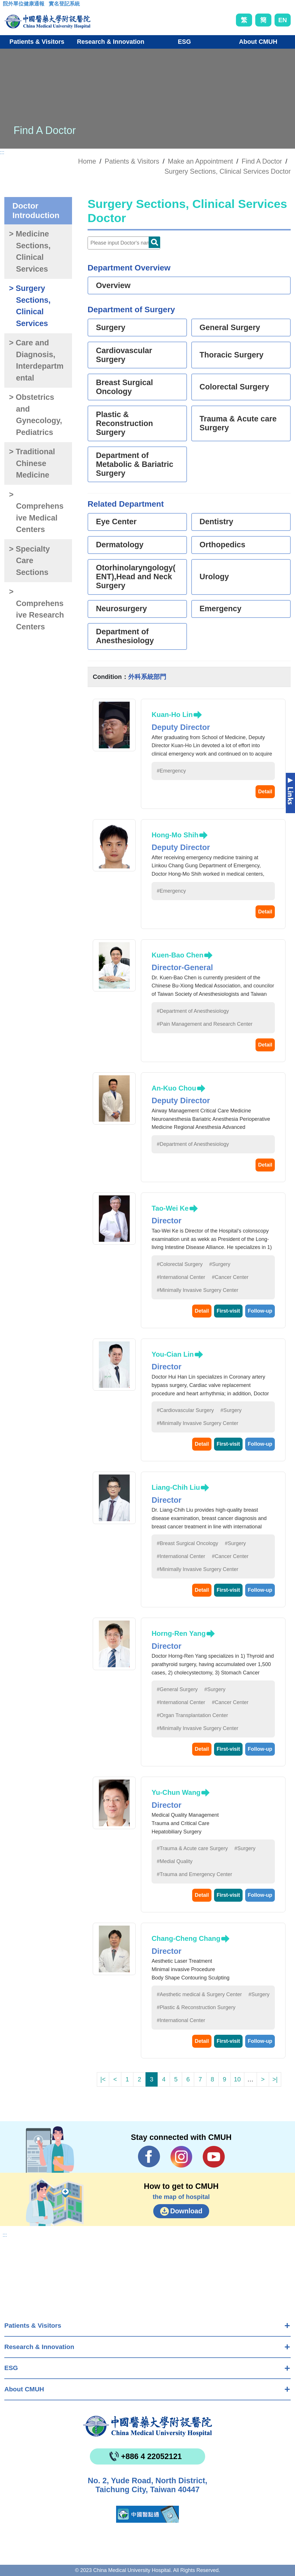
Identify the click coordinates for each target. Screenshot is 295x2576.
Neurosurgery (121, 608)
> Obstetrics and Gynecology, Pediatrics (35, 415)
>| (274, 2079)
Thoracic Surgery (232, 355)
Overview (113, 285)
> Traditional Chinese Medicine (32, 463)
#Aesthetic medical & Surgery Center (199, 1994)
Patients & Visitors (32, 2325)
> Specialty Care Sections (29, 561)
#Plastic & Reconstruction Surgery (196, 2007)
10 (237, 2079)
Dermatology (119, 544)
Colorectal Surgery (234, 387)
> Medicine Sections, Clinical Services (29, 251)
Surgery (110, 327)
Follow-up (260, 1311)
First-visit (228, 1311)
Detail (265, 791)
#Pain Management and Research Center (204, 1024)
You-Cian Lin (173, 1354)
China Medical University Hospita (147, 2426)
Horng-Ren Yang (179, 1633)
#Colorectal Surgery (180, 1264)
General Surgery (230, 327)
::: (7, 5)
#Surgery (219, 1264)
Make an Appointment (200, 161)
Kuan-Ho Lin (172, 714)
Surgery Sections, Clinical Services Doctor (227, 171)
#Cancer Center (230, 1277)
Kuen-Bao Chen (177, 955)
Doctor (154, 242)
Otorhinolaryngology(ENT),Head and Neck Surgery (135, 576)
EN (282, 20)
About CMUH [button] (258, 41)
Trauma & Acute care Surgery (238, 423)
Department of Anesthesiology (125, 636)
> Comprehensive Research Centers (36, 609)
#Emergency (171, 771)
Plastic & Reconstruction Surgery (124, 423)
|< (102, 2079)
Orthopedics (222, 544)
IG (181, 2157)
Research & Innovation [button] (110, 41)
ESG (11, 2367)
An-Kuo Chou (174, 1088)
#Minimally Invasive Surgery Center (197, 1290)
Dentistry (216, 521)
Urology (214, 576)
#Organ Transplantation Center (192, 1715)
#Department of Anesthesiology (193, 1011)
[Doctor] (124, 242)
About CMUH (24, 2389)
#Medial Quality (174, 1861)
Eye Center (116, 521)
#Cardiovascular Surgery (185, 1410)
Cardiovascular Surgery (124, 355)
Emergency (221, 608)
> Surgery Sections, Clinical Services (29, 306)
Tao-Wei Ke (170, 1208)
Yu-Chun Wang (176, 1792)
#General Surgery (177, 1689)
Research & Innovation (39, 2346)
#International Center (181, 1277)
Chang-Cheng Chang (186, 1938)
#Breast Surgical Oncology (187, 1543)
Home (87, 161)
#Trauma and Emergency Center (194, 1874)
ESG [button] (184, 41)
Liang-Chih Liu (176, 1487)
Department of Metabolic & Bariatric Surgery (134, 464)
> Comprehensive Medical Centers (36, 512)
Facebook (149, 2157)
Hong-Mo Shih (175, 835)
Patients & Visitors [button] (37, 41)
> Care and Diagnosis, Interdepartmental (36, 360)
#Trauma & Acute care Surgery (192, 1848)
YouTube (214, 2157)
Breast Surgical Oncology (124, 387)
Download (186, 2211)
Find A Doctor (262, 161)
